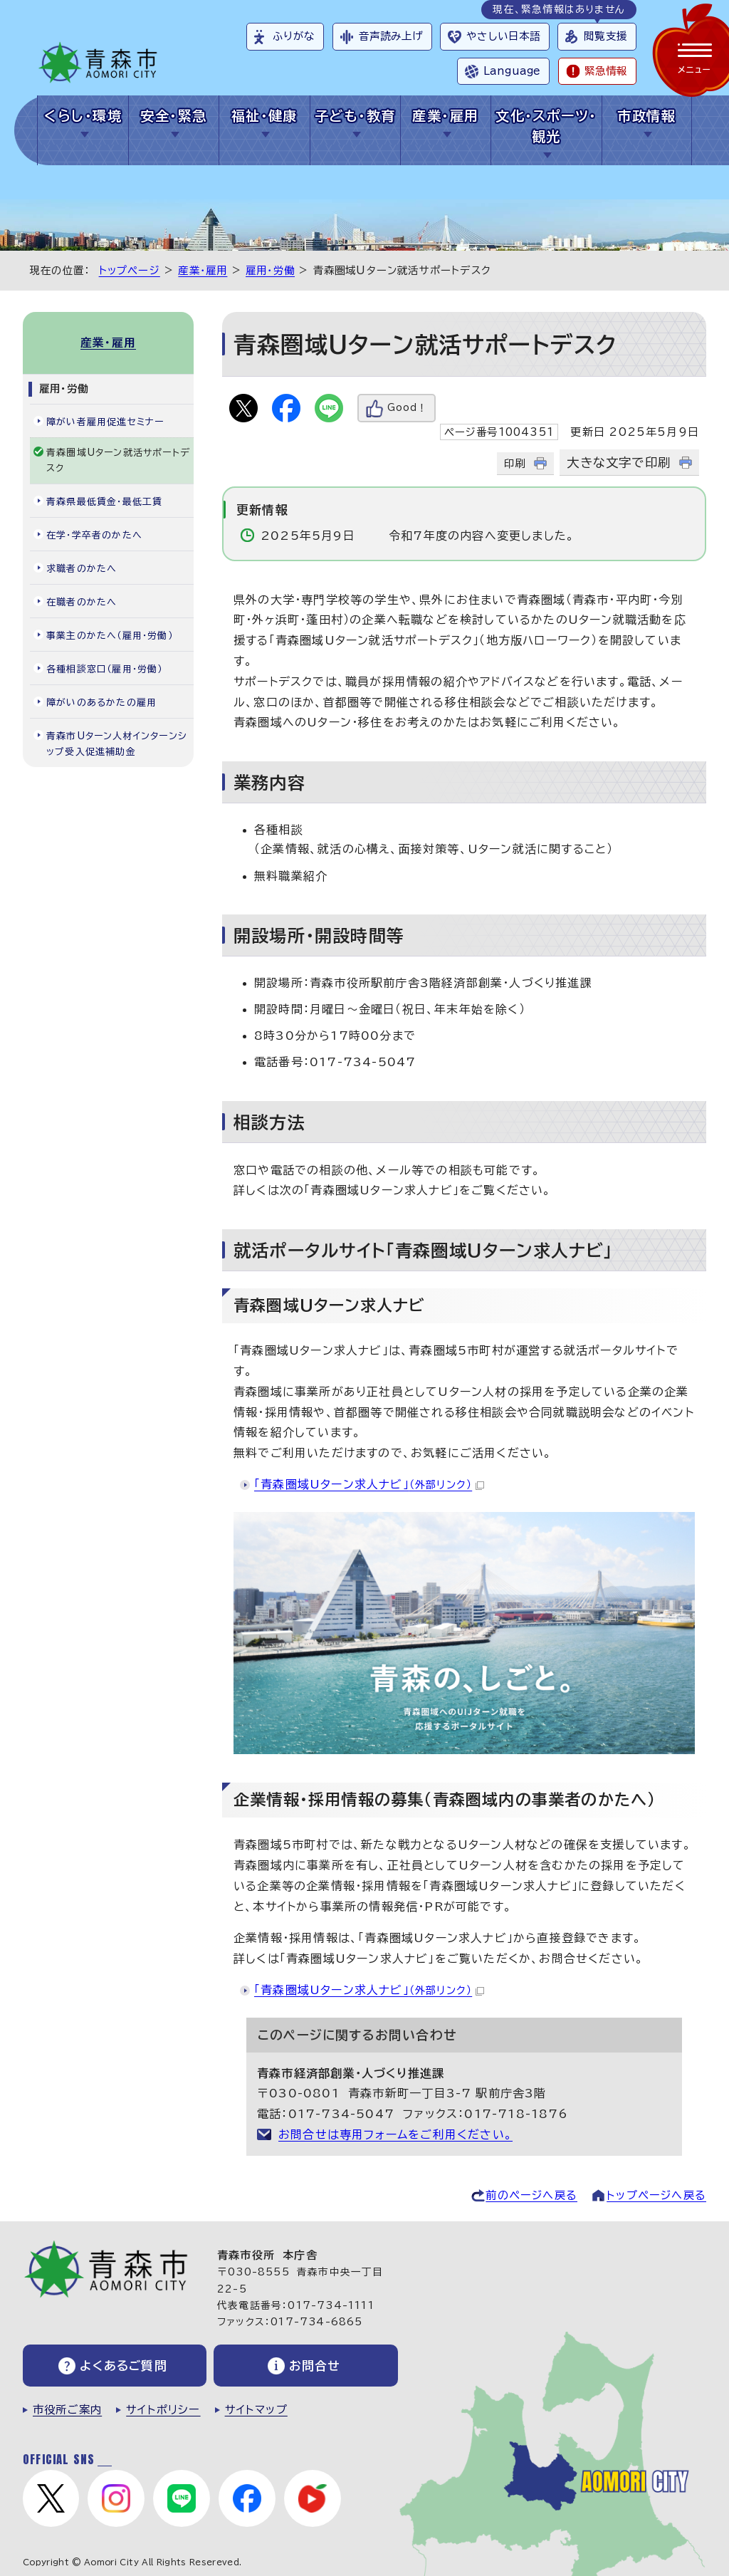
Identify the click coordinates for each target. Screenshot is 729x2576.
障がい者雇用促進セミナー (105, 422)
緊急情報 (605, 71)
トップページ (129, 270)
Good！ (407, 407)
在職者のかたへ (81, 602)
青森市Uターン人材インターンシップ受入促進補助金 (116, 743)
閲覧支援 (605, 36)
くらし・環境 (83, 115)
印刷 (514, 463)
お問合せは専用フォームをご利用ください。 (395, 2134)
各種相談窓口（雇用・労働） (104, 669)
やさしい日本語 (503, 36)
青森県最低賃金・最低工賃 (104, 501)
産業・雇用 (445, 115)
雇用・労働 (270, 270)
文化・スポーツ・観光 (546, 126)
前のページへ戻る (531, 2195)
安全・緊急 (173, 115)
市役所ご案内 (67, 2409)
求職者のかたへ (81, 568)
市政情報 (646, 115)
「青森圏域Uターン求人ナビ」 (369, 1484)
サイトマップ (256, 2409)
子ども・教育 (355, 115)
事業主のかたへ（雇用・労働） (109, 635)
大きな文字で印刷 (619, 463)
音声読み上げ (391, 36)
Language (511, 71)
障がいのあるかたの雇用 (101, 702)
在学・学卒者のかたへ (94, 535)
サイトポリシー (163, 2409)
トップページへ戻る (656, 2195)
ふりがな (294, 36)
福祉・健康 (264, 115)
